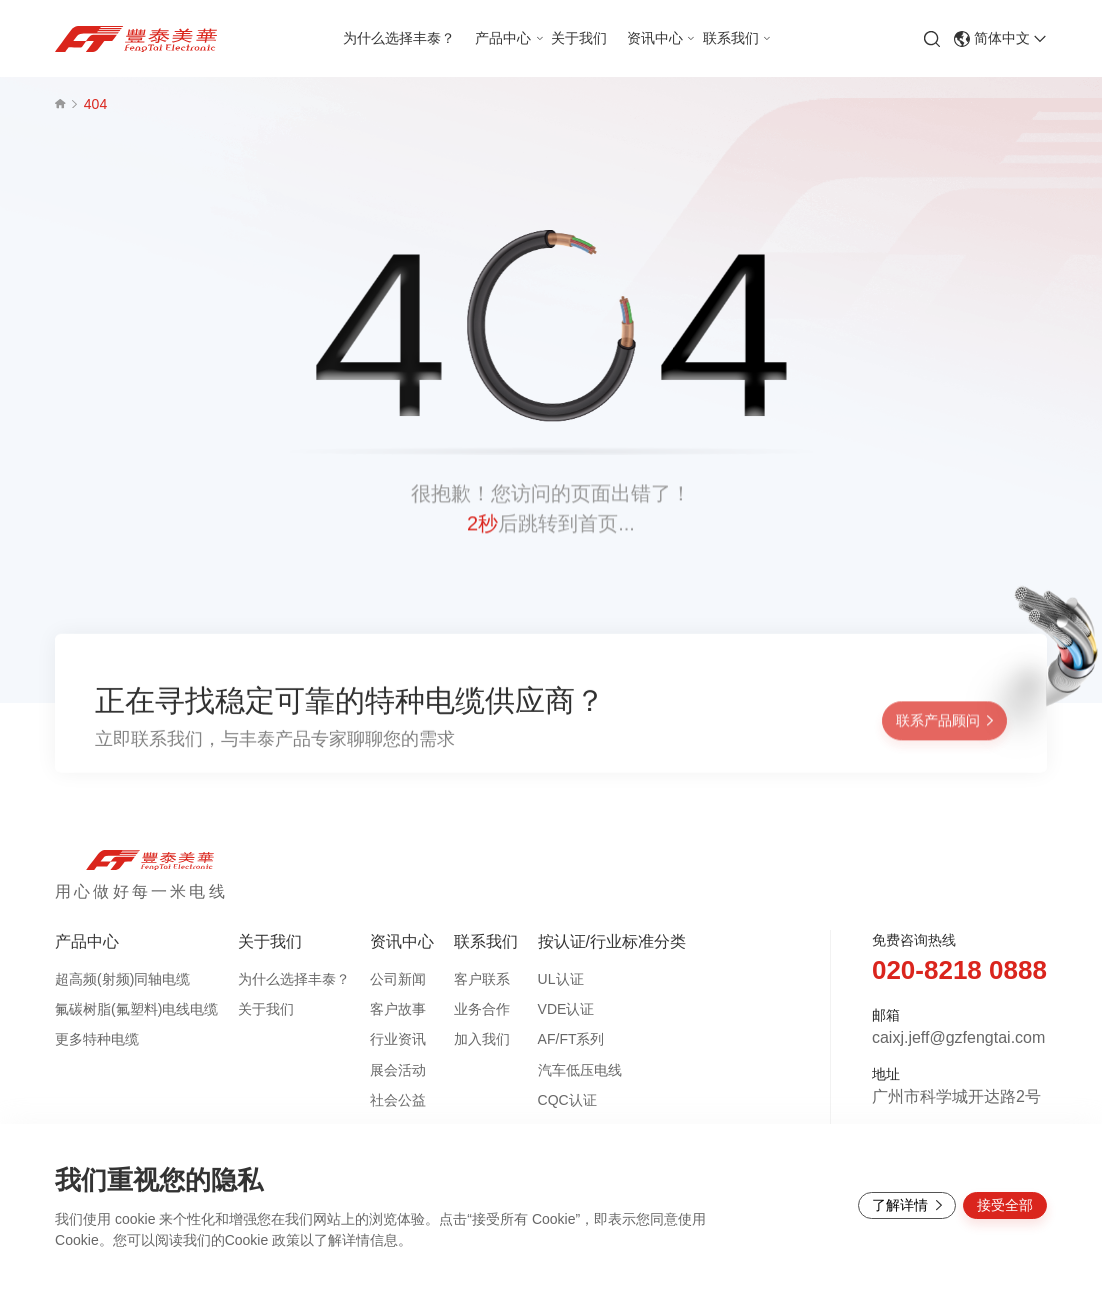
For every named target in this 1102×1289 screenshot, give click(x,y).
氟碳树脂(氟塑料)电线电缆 (136, 1009)
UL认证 (561, 979)
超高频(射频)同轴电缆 (122, 979)
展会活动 (398, 1070)
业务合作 (482, 1009)
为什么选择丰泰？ (294, 979)
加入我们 (482, 1039)
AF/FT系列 (571, 1039)
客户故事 (398, 1009)
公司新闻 (398, 979)
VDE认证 (566, 1009)
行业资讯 (398, 1039)
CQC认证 (567, 1100)
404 (95, 104)
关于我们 (266, 1009)
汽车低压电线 (580, 1070)
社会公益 (398, 1100)
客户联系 (482, 979)
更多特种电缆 (97, 1039)
